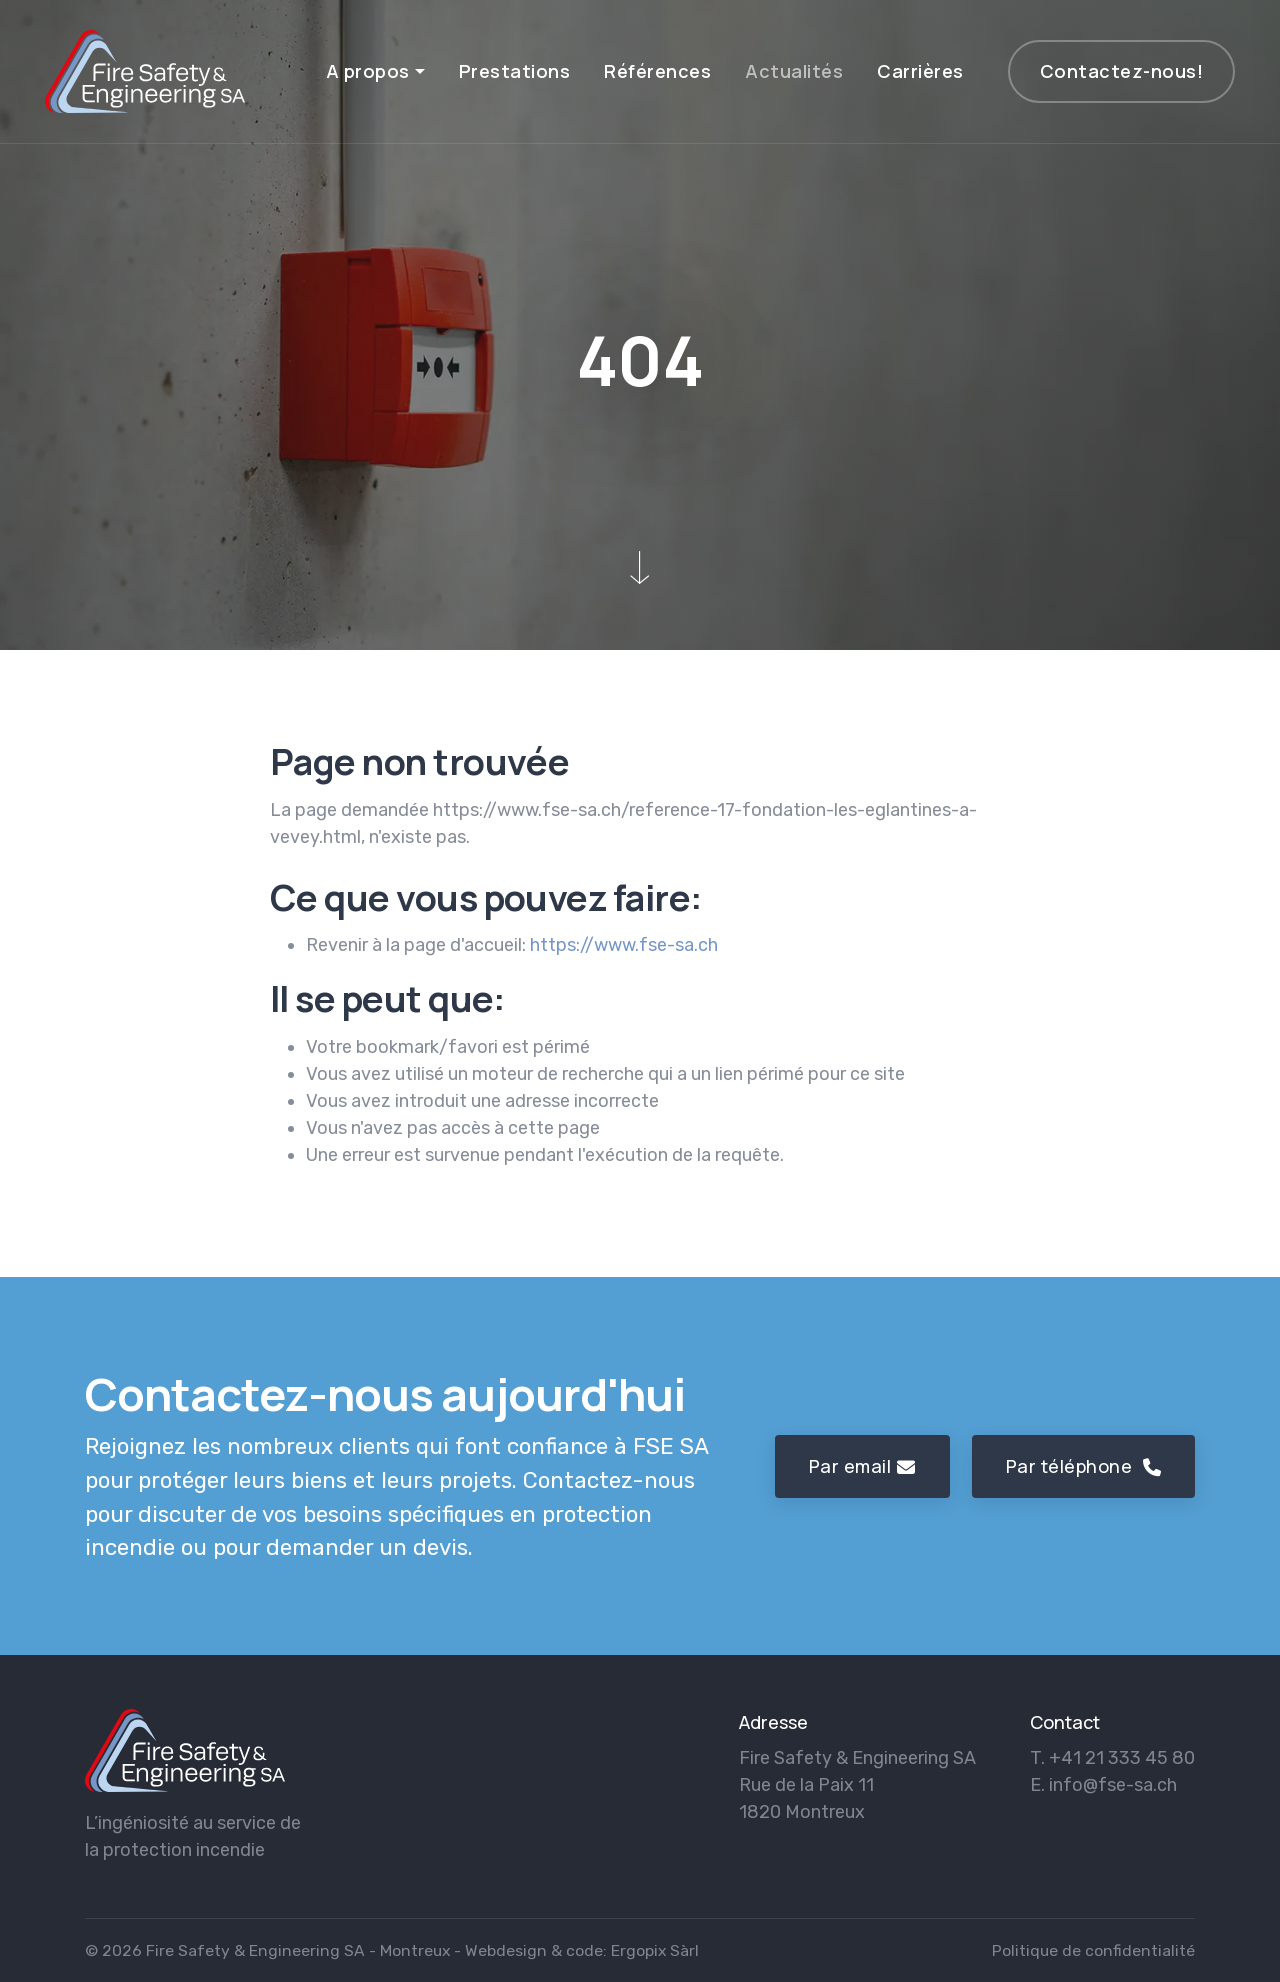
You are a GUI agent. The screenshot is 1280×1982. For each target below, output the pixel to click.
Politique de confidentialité (1093, 1950)
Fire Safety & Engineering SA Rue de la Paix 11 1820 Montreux (857, 1785)
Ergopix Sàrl (655, 1950)
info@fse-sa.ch (1113, 1785)
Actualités (794, 71)
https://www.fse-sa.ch (624, 945)
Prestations (515, 71)
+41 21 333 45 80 (1122, 1758)
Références (657, 71)
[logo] (185, 1750)
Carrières (920, 71)
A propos (368, 71)
